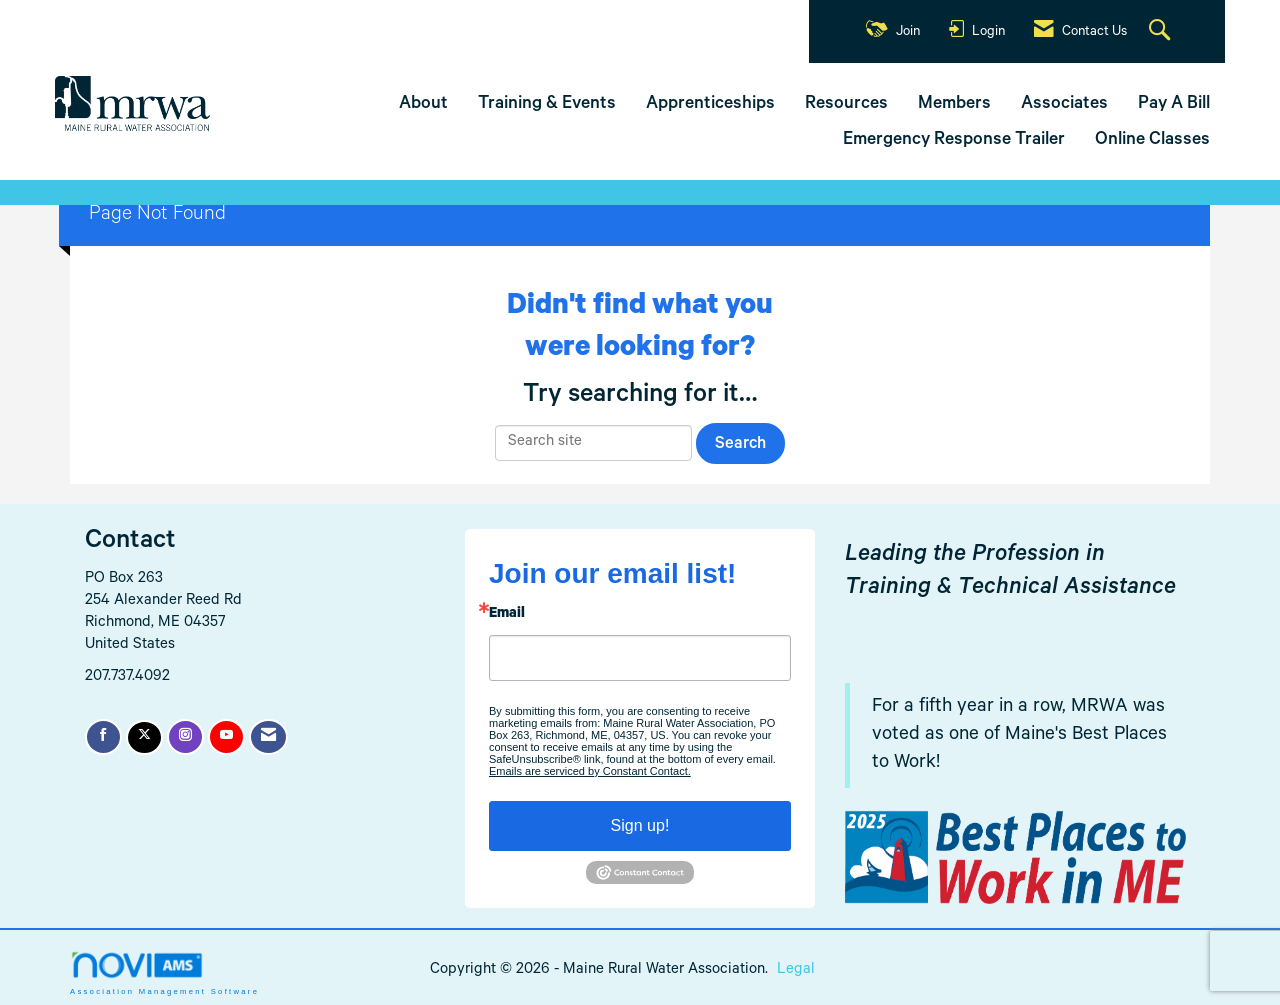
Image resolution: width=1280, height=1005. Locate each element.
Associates (1064, 105)
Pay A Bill (1174, 105)
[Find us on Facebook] (103, 737)
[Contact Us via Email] (268, 737)
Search (740, 445)
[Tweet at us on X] (144, 737)
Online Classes (1152, 141)
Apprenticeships (710, 105)
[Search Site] (1162, 32)
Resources (846, 105)
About (423, 105)
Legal (796, 970)
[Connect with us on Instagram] (185, 737)
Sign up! (640, 825)
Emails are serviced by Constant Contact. (590, 771)
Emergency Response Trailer (954, 141)
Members (954, 105)
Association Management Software (164, 973)
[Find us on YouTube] (226, 737)
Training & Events (547, 105)
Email (507, 615)
